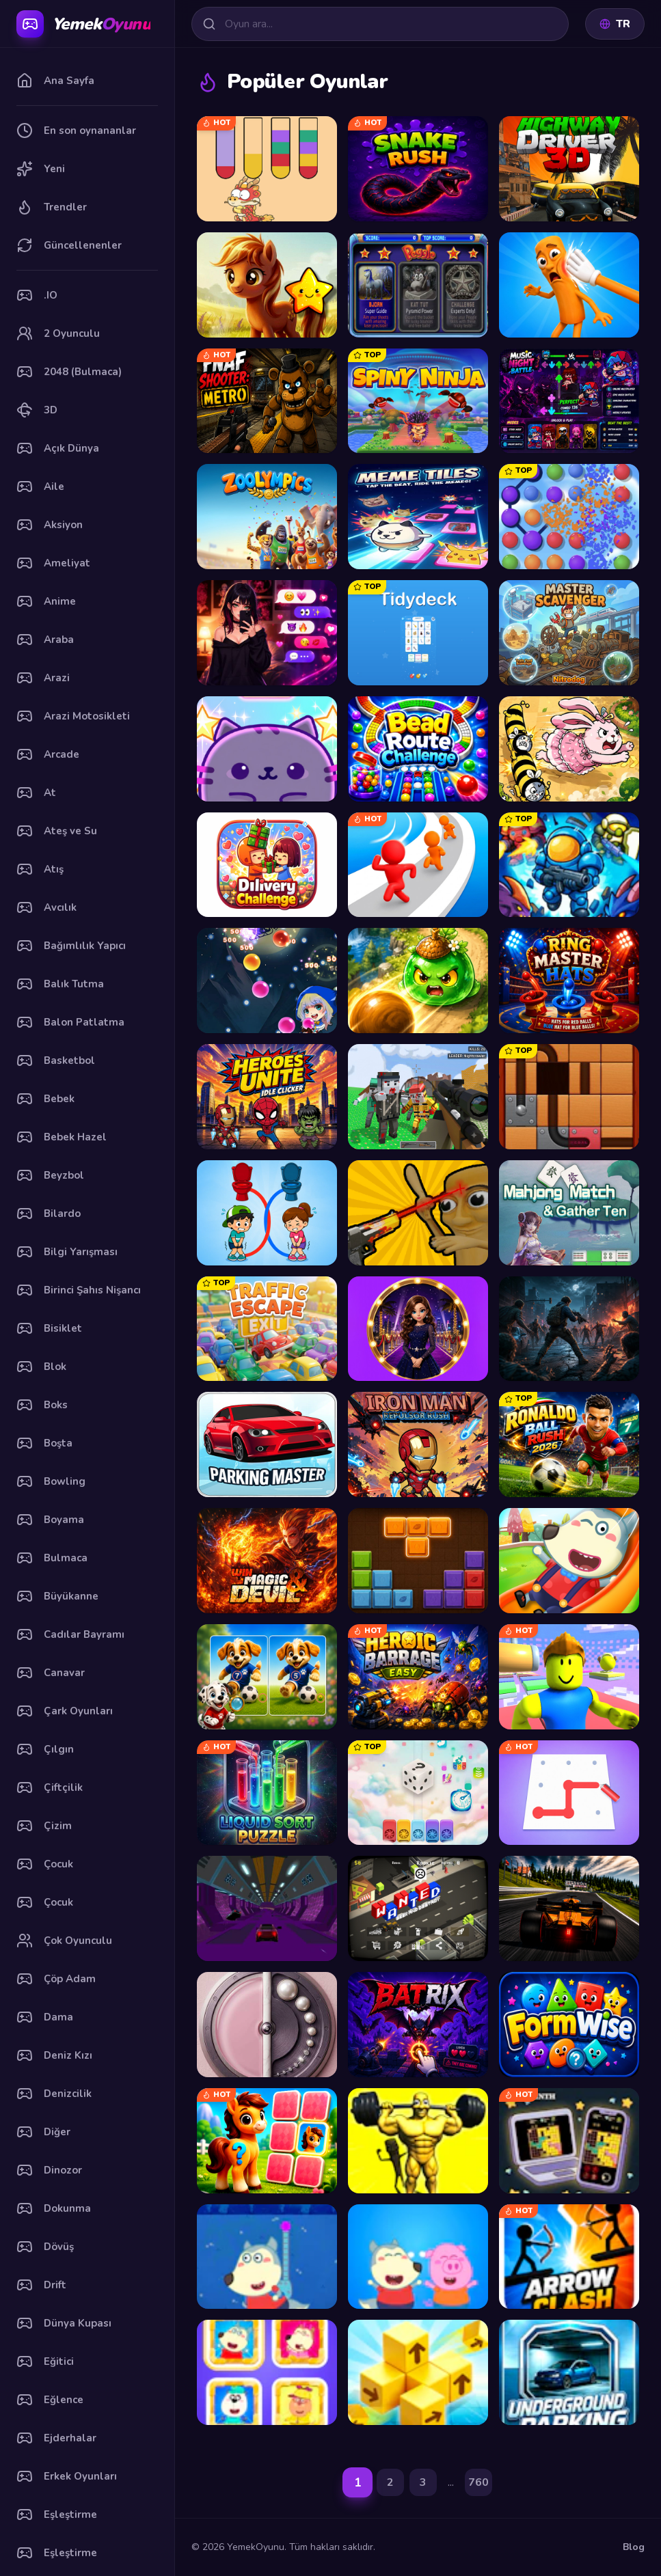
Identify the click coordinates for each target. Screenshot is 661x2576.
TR (614, 23)
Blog (634, 2546)
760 (478, 2482)
